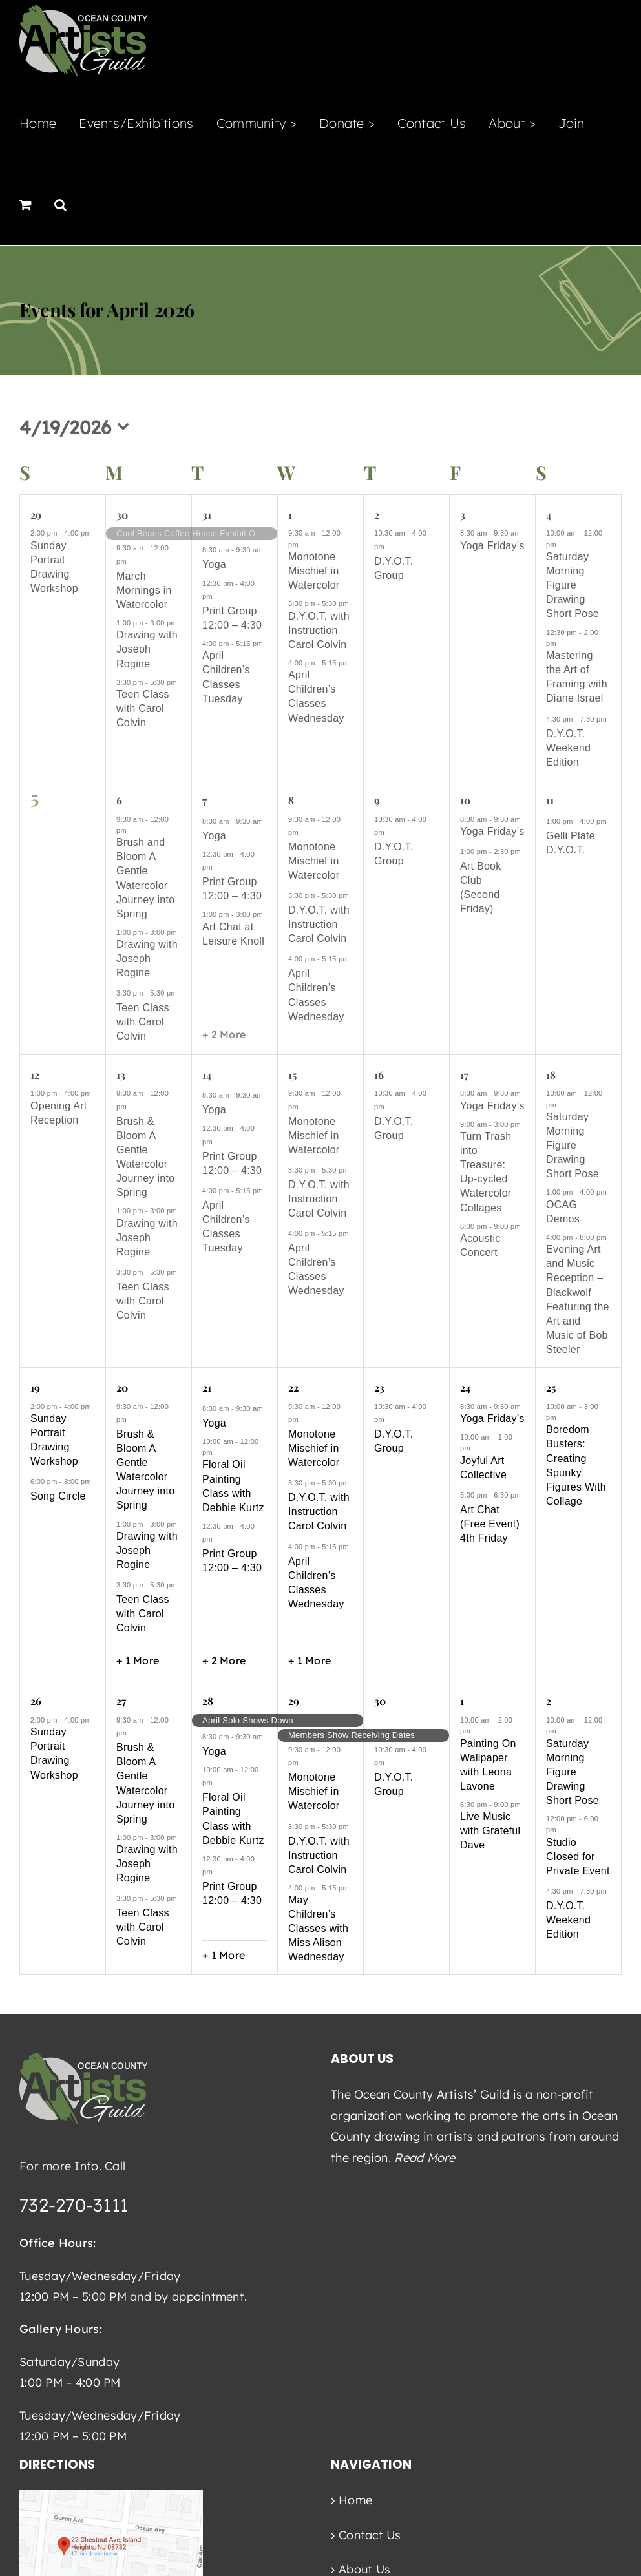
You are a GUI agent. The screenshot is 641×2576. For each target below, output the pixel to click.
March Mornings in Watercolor (144, 590)
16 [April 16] (378, 1075)
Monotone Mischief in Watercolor (313, 571)
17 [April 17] (464, 1075)
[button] (60, 203)
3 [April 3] (462, 514)
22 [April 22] (293, 1387)
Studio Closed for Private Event (578, 1856)
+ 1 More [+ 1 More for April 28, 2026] (223, 1955)
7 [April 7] (204, 800)
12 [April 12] (34, 1075)
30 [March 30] (121, 514)
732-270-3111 (74, 2205)
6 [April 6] (119, 800)
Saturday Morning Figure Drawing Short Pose (572, 585)
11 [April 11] (549, 800)
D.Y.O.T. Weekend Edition (568, 748)
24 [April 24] (465, 1387)
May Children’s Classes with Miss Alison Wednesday (318, 1928)
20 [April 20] (121, 1387)
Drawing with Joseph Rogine (147, 649)
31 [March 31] (206, 514)
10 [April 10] (465, 800)
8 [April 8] (291, 800)
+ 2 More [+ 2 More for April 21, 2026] (224, 1660)
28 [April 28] (207, 1701)
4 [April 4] (548, 514)
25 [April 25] (550, 1387)
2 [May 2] (548, 1701)
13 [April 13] (120, 1075)
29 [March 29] (35, 514)
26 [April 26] (35, 1701)
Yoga (214, 564)
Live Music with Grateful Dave (490, 1830)
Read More (424, 2157)
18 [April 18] (550, 1075)
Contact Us (370, 2535)
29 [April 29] (293, 1701)
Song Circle (58, 1496)
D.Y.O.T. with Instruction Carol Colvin (319, 630)
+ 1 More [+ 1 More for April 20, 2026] (137, 1660)
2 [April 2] (376, 514)
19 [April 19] (34, 1387)
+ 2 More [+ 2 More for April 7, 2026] (224, 1034)
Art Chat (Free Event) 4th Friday (490, 1524)
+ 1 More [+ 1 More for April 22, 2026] (309, 1660)
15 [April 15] (292, 1075)
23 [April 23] (379, 1387)
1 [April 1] (290, 514)
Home (355, 2500)
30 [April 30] (379, 1701)
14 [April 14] (206, 1075)
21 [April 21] (206, 1387)
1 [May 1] (462, 1701)
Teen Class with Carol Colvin (142, 708)
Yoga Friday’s (492, 545)
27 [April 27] (120, 1701)
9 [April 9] (377, 800)
